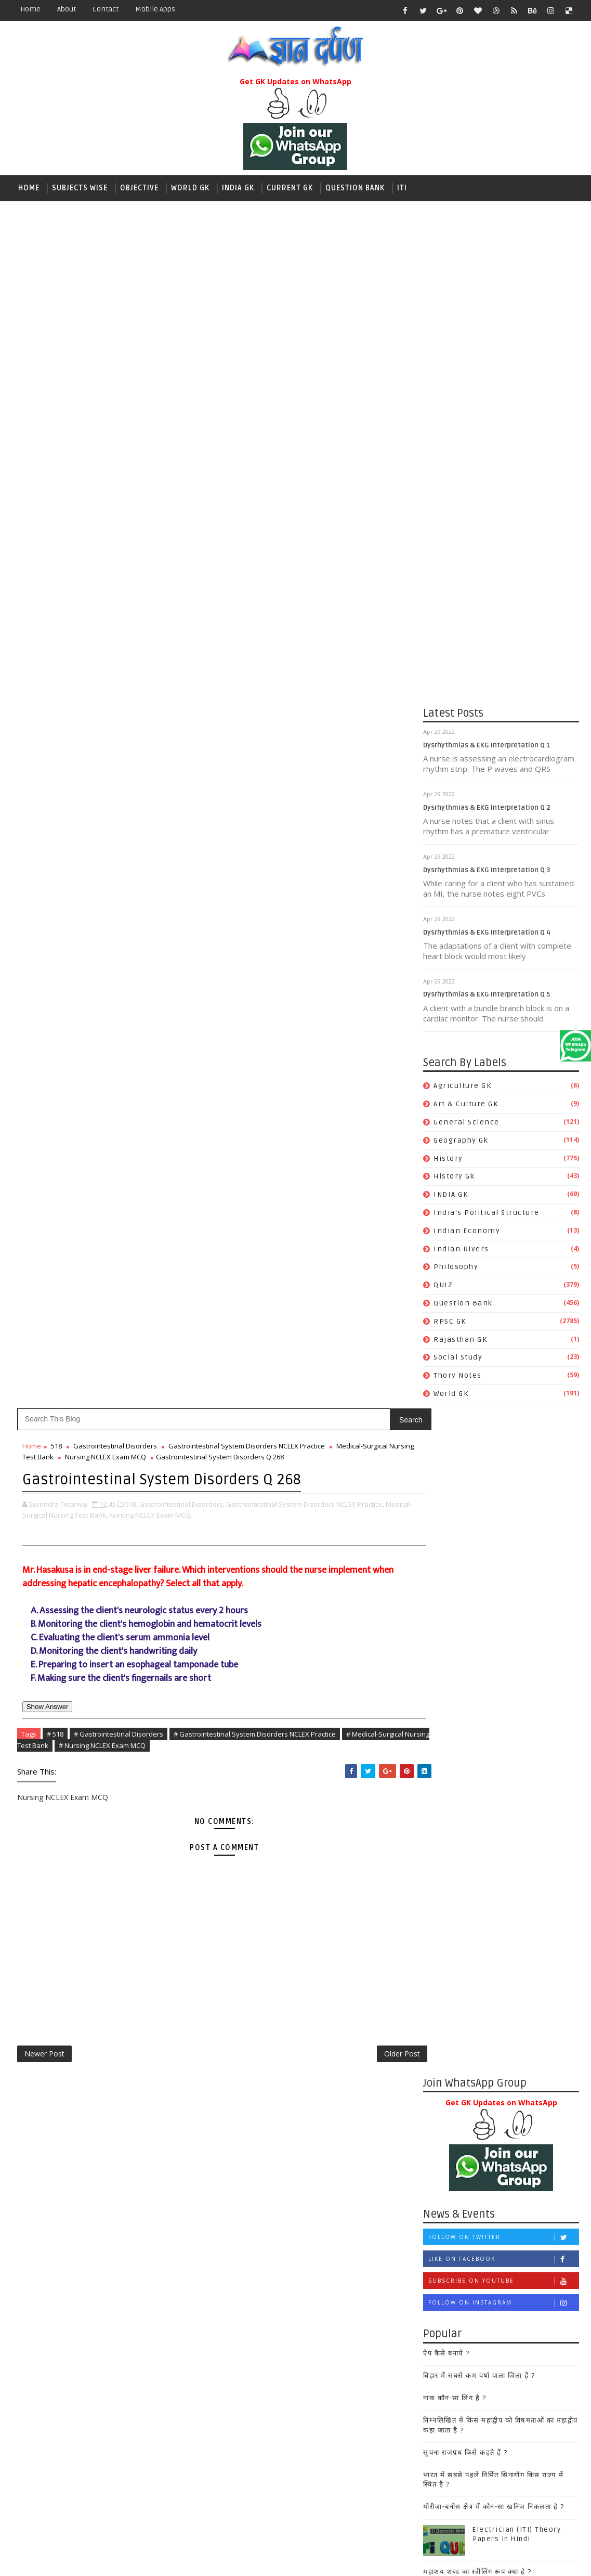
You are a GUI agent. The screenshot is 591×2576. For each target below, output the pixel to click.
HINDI (289, 2239)
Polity (289, 2365)
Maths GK (296, 2311)
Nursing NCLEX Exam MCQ (158, 413)
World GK (190, 188)
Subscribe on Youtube (347, 1242)
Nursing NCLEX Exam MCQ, (177, 470)
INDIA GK (451, 1197)
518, (131, 459)
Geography (299, 2221)
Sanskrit (294, 2383)
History (448, 1160)
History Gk (454, 1178)
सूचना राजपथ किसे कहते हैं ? (309, 1413)
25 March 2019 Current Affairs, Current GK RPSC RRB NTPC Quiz (363, 1563)
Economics (300, 2167)
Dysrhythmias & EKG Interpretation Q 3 (486, 872)
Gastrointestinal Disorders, (182, 459)
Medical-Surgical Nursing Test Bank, (78, 470)
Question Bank (355, 188)
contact (106, 9)
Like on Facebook (347, 1220)
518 (56, 402)
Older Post (362, 1012)
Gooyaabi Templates (196, 2560)
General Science (467, 1124)
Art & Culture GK (466, 1106)
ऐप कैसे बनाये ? (290, 1314)
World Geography (312, 2438)
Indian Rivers (461, 1251)
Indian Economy (467, 1232)
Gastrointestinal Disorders (115, 402)
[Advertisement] (296, 282)
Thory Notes (458, 1378)
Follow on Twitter (347, 1198)
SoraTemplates (77, 2560)
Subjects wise (80, 188)
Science (293, 2402)
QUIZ (443, 1287)
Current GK (290, 188)
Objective (139, 188)
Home (30, 9)
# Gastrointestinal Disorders (118, 689)
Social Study (458, 1359)
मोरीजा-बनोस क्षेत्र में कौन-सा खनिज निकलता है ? (337, 1467)
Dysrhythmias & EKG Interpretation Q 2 (486, 810)
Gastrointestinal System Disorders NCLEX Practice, (305, 459)
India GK (238, 188)
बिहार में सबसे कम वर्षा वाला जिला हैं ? (323, 1336)
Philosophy (456, 1269)
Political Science (312, 2348)
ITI (402, 188)
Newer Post (44, 1012)
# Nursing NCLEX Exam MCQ (154, 701)
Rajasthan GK (460, 1341)
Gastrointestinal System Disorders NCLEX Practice (246, 402)
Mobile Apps (155, 9)
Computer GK (304, 2148)
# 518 (55, 689)
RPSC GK (450, 1323)
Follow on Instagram (347, 1263)
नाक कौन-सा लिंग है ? (298, 1358)
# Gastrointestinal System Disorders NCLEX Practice (255, 689)
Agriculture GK (462, 1088)
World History (305, 2456)
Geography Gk (461, 1142)
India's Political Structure (487, 1214)
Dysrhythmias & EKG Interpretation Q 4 (486, 934)
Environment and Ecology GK (336, 2184)
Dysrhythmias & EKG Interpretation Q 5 (486, 997)
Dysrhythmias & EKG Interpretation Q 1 (486, 747)
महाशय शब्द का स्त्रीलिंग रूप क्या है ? (321, 1532)
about (66, 9)
